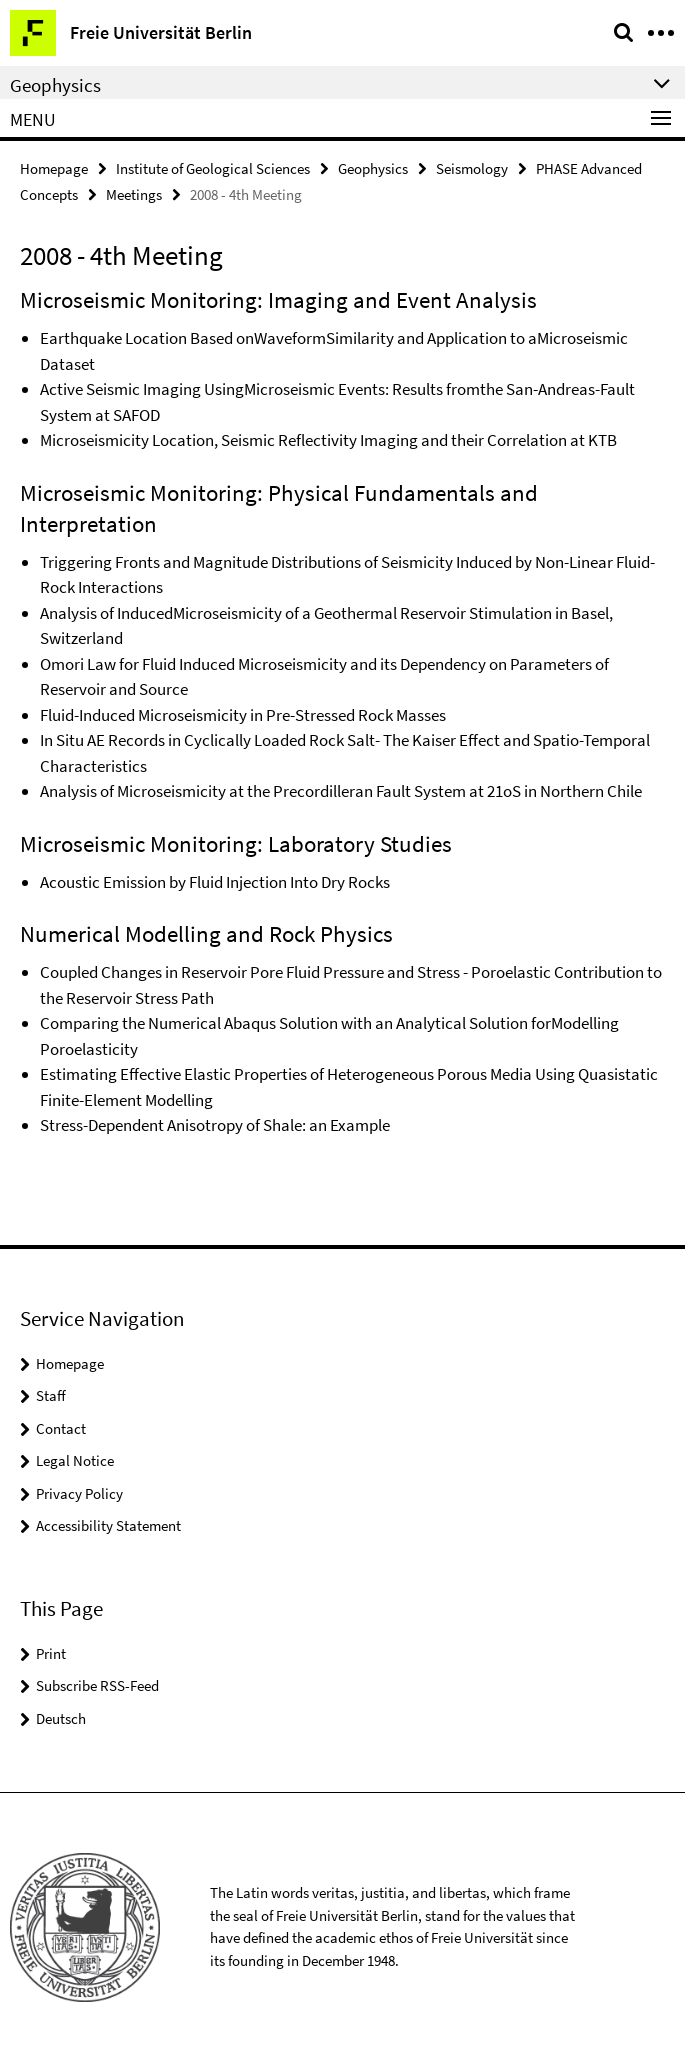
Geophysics (373, 168)
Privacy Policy (79, 1493)
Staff (51, 1395)
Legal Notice (75, 1460)
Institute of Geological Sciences (213, 168)
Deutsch (61, 1718)
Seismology (472, 168)
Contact (61, 1428)
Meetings (134, 194)
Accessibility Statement (108, 1525)
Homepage (54, 168)
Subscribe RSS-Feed (97, 1685)
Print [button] (51, 1653)
